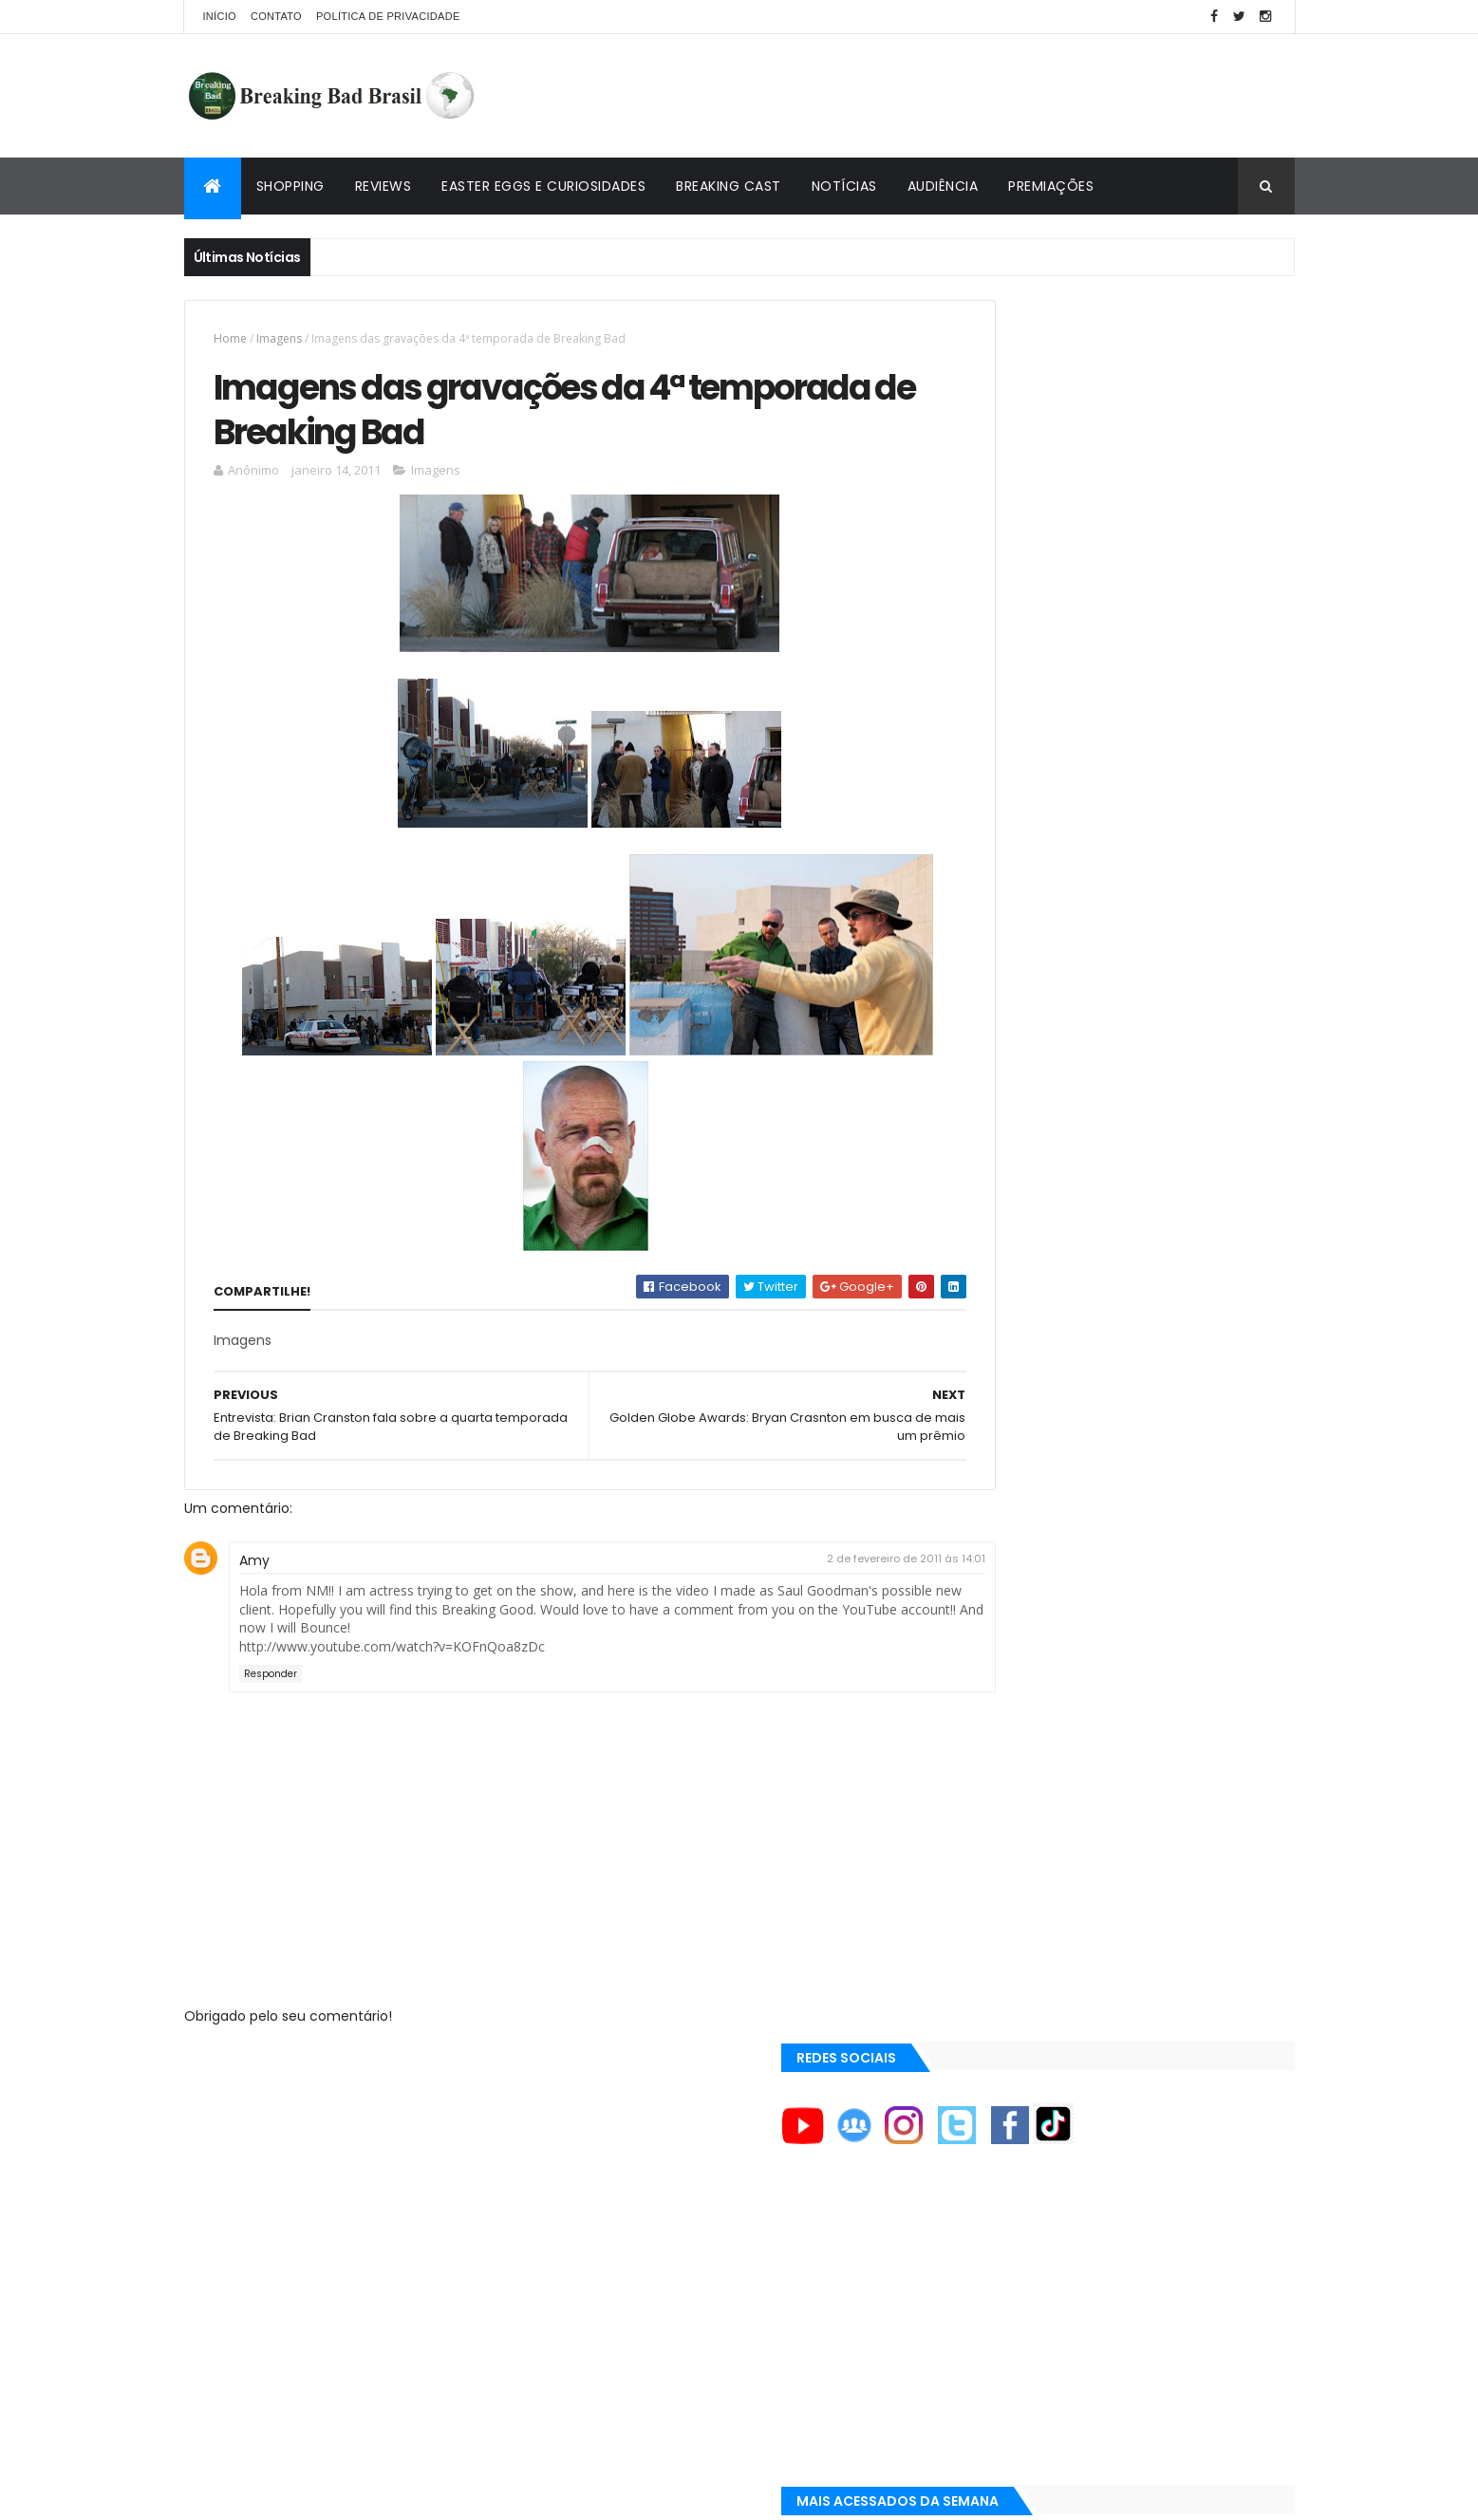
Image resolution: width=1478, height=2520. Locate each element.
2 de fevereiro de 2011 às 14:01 (823, 1516)
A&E (974, 1555)
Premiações (1051, 186)
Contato (276, 16)
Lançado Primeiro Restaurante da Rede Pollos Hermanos (1163, 1096)
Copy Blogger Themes (405, 2494)
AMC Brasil (994, 1652)
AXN (974, 1716)
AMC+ (980, 1684)
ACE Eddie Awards (1013, 1588)
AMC (976, 1620)
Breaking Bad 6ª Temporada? (1130, 890)
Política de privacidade (388, 16)
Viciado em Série (1010, 1927)
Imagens (279, 338)
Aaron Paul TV (1003, 1812)
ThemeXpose (290, 2494)
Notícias (844, 186)
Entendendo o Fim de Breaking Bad (1147, 794)
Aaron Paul (996, 1748)
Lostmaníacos (1002, 1949)
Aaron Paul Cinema (1018, 1780)
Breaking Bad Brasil (1021, 1904)
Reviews (383, 186)
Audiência (943, 186)
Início (219, 16)
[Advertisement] (949, 96)
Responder (270, 1632)
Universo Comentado (1028, 1972)
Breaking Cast (728, 186)
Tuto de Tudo (999, 2017)
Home (230, 338)
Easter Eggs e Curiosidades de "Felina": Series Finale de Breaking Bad (1160, 996)
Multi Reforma (1002, 1995)
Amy (254, 1518)
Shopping (290, 186)
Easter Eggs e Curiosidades (543, 186)
